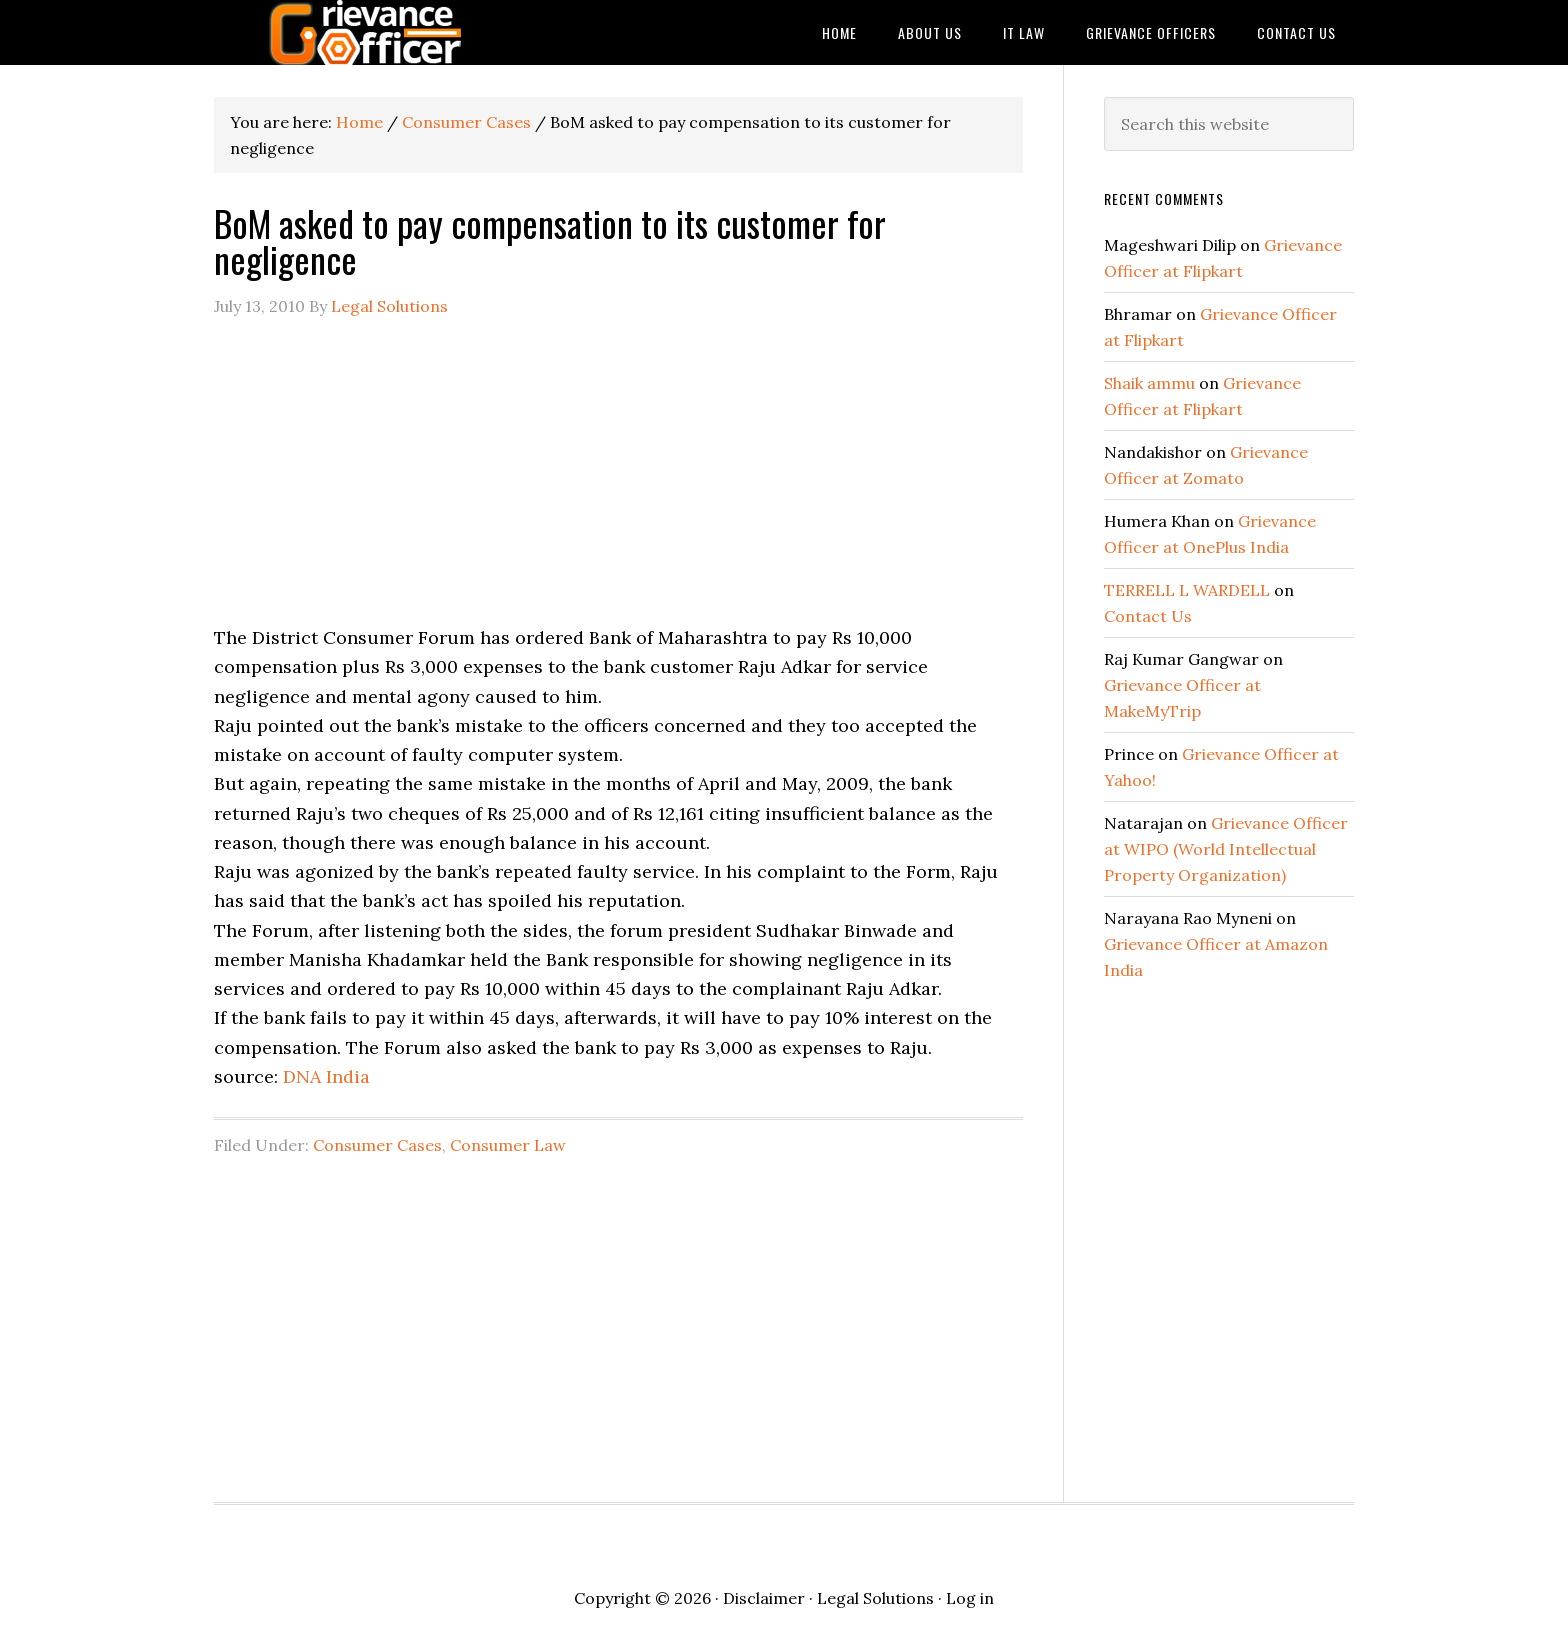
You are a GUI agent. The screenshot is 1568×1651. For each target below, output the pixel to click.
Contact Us (1148, 616)
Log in (970, 1598)
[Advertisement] (618, 483)
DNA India (326, 1076)
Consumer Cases (377, 1145)
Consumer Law (508, 1145)
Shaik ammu (1149, 383)
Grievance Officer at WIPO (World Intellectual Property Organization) (1226, 849)
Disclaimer (764, 1598)
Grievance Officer (374, 32)
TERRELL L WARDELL (1187, 590)
